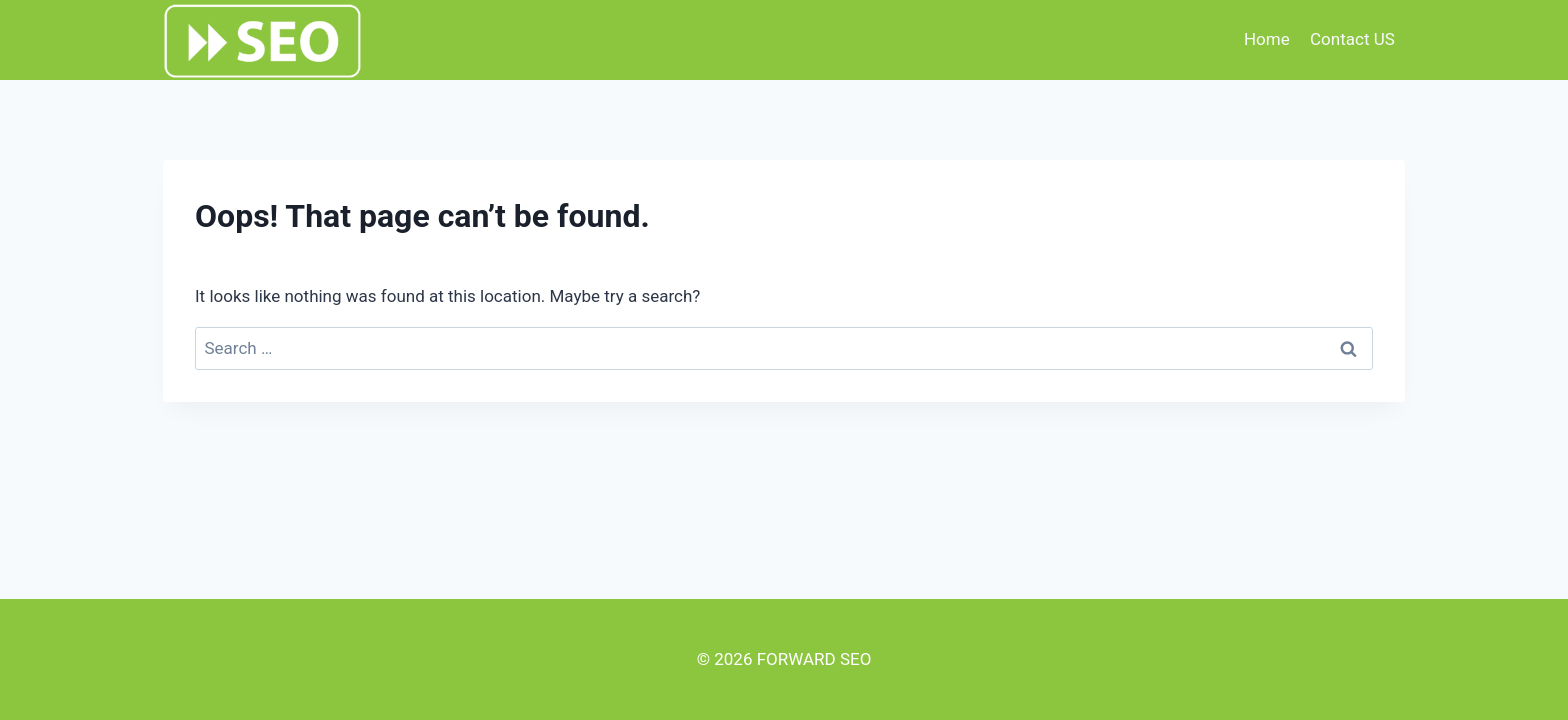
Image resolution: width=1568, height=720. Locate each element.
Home (1267, 39)
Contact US (1352, 39)
